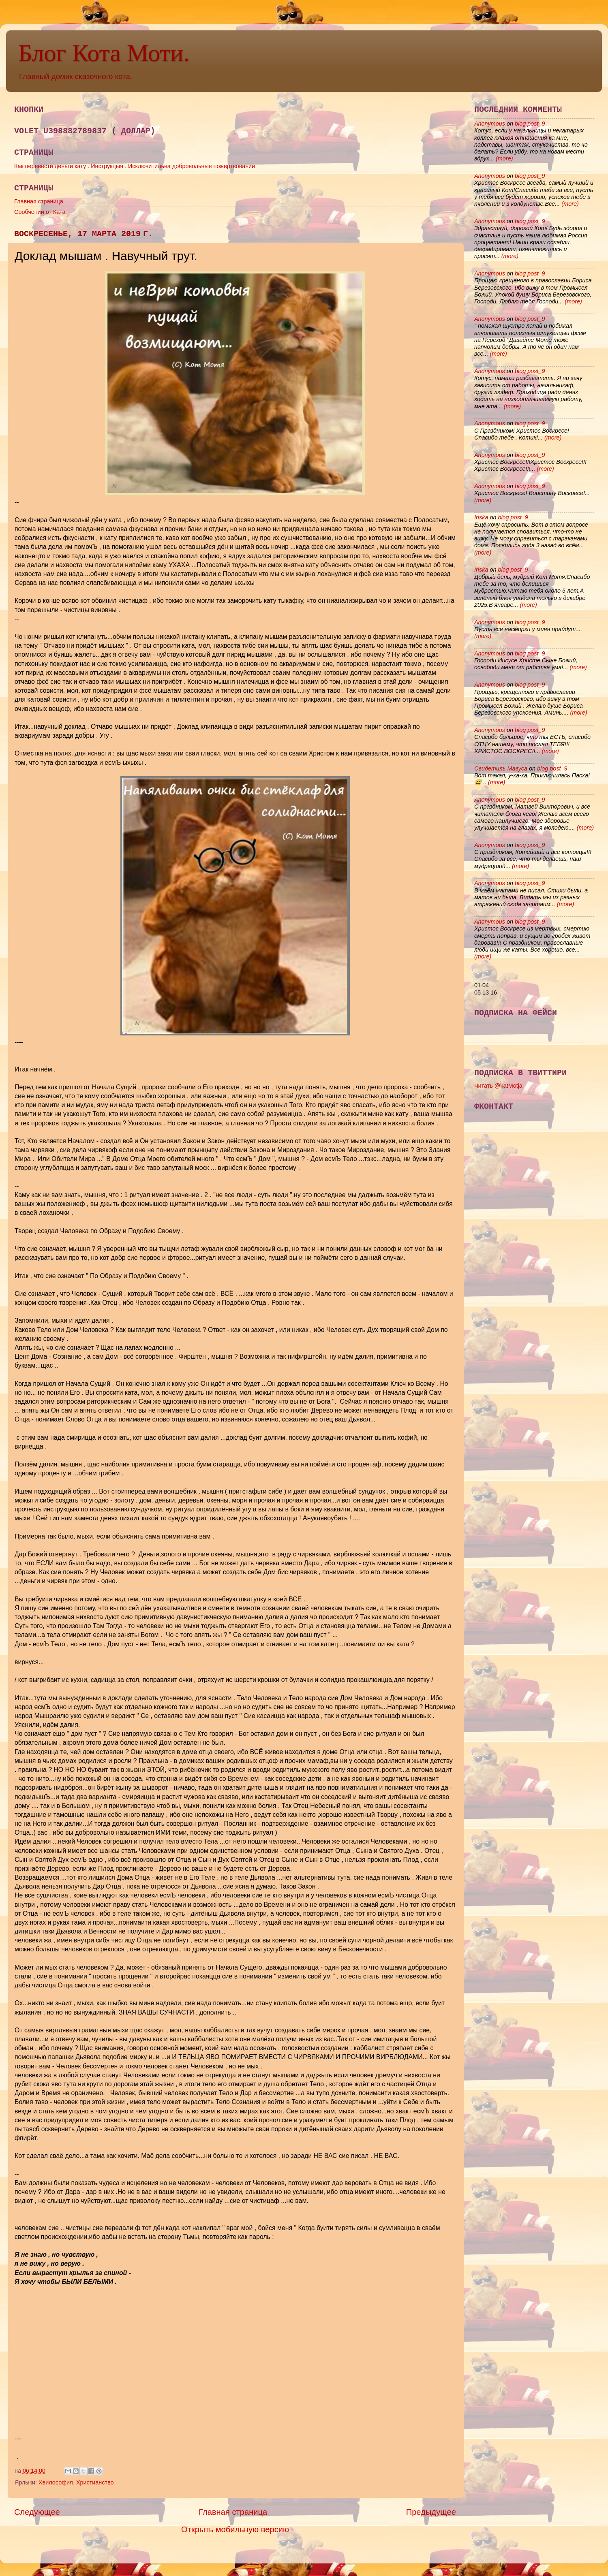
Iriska (481, 517)
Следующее (37, 2512)
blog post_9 (530, 123)
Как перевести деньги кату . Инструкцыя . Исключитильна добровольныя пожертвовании (134, 166)
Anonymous (489, 123)
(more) (503, 158)
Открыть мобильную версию (235, 2529)
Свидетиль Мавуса (500, 768)
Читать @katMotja (498, 1085)
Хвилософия (56, 2482)
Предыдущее (431, 2512)
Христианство (95, 2482)
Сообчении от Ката (39, 212)
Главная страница (38, 201)
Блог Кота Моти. (103, 53)
